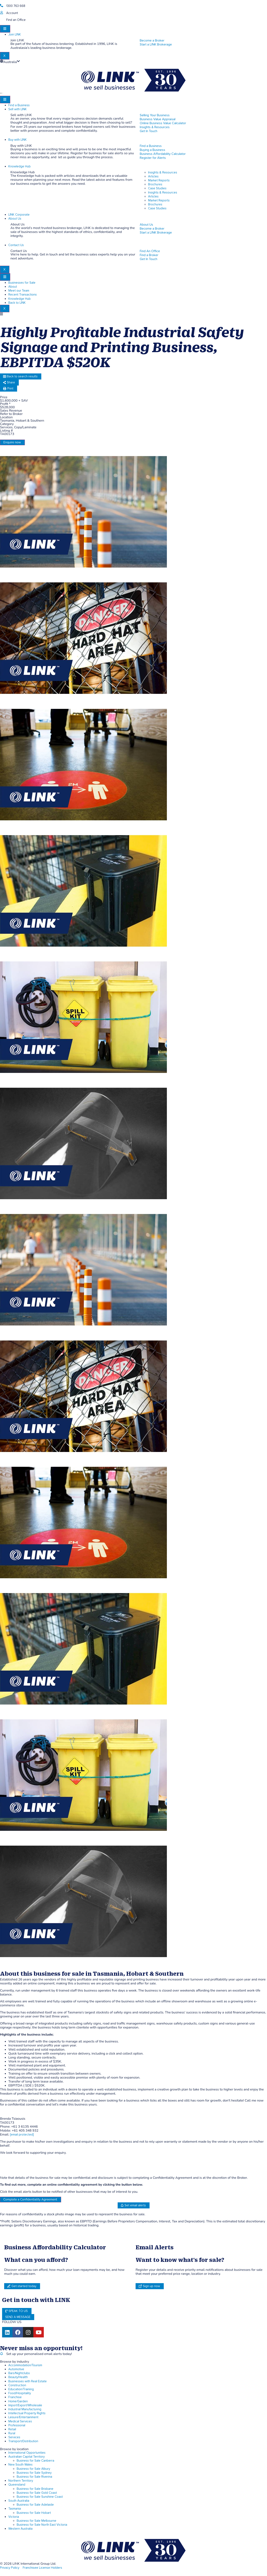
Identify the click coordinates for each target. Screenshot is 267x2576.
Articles (153, 176)
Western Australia (20, 2528)
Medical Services (20, 2421)
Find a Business (19, 105)
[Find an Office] (1, 19)
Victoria (13, 2516)
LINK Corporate (19, 214)
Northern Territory (20, 2480)
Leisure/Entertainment (23, 2417)
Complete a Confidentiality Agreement (30, 2199)
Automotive (16, 2369)
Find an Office (16, 19)
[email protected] (22, 2134)
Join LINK (14, 34)
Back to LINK (17, 302)
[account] (1, 12)
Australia (10, 61)
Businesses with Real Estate (27, 2381)
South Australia (18, 2500)
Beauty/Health (18, 2377)
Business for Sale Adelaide (35, 2504)
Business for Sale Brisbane (35, 2488)
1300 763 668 (15, 6)
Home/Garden (18, 2401)
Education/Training (21, 2389)
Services (14, 2437)
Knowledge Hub (19, 166)
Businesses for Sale (21, 282)
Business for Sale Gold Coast (37, 2492)
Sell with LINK (17, 109)
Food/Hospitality (19, 2393)
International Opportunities (26, 2452)
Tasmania (14, 2508)
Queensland (16, 2484)
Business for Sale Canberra (35, 2460)
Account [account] (12, 13)
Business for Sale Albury (33, 2468)
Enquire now (12, 442)
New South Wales (20, 2464)
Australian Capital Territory (26, 2456)
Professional (16, 2425)
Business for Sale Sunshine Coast (40, 2496)
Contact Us (16, 245)
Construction (17, 2385)
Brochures (155, 184)
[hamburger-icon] (5, 29)
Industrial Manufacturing (24, 2409)
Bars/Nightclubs (19, 2373)
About (12, 286)
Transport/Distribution (23, 2441)
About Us (14, 218)
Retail (12, 2429)
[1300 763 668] (1, 5)
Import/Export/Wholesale (25, 2405)
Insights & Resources (162, 172)
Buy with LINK (17, 139)
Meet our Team (18, 290)
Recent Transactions (22, 294)
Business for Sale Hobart (34, 2512)
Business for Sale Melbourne (36, 2520)
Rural (11, 2433)
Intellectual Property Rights (26, 2413)
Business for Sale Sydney (34, 2472)
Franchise (15, 2397)
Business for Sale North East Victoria (42, 2524)
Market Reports (159, 180)
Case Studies (157, 188)
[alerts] (1, 2353)
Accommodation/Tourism (25, 2365)
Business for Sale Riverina (34, 2476)
